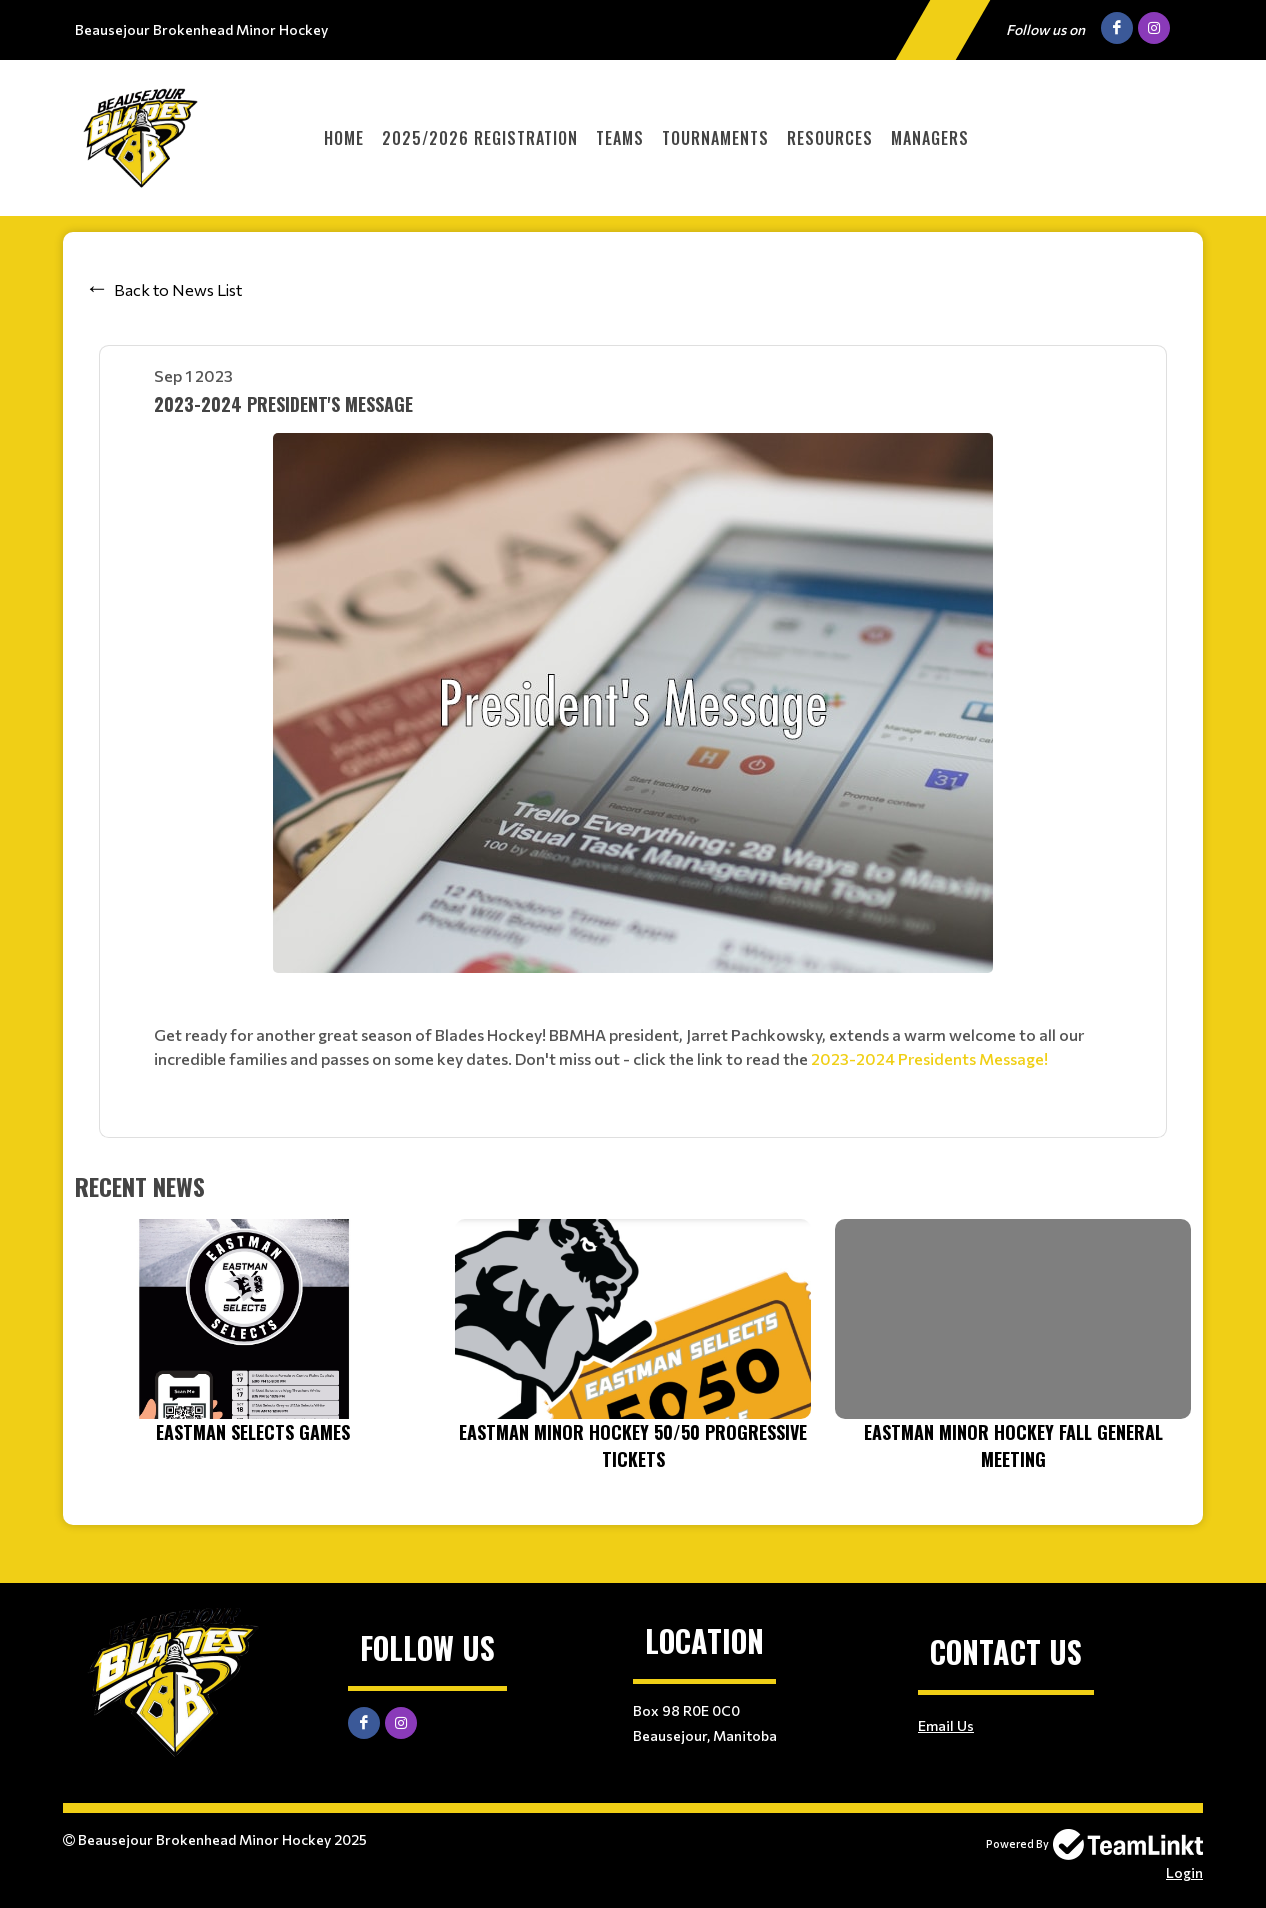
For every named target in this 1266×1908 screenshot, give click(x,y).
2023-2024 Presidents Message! (929, 1058)
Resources (830, 138)
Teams (620, 138)
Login (1184, 1872)
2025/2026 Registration (480, 138)
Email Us (946, 1725)
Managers (930, 138)
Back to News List (178, 289)
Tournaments (715, 138)
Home (344, 138)
